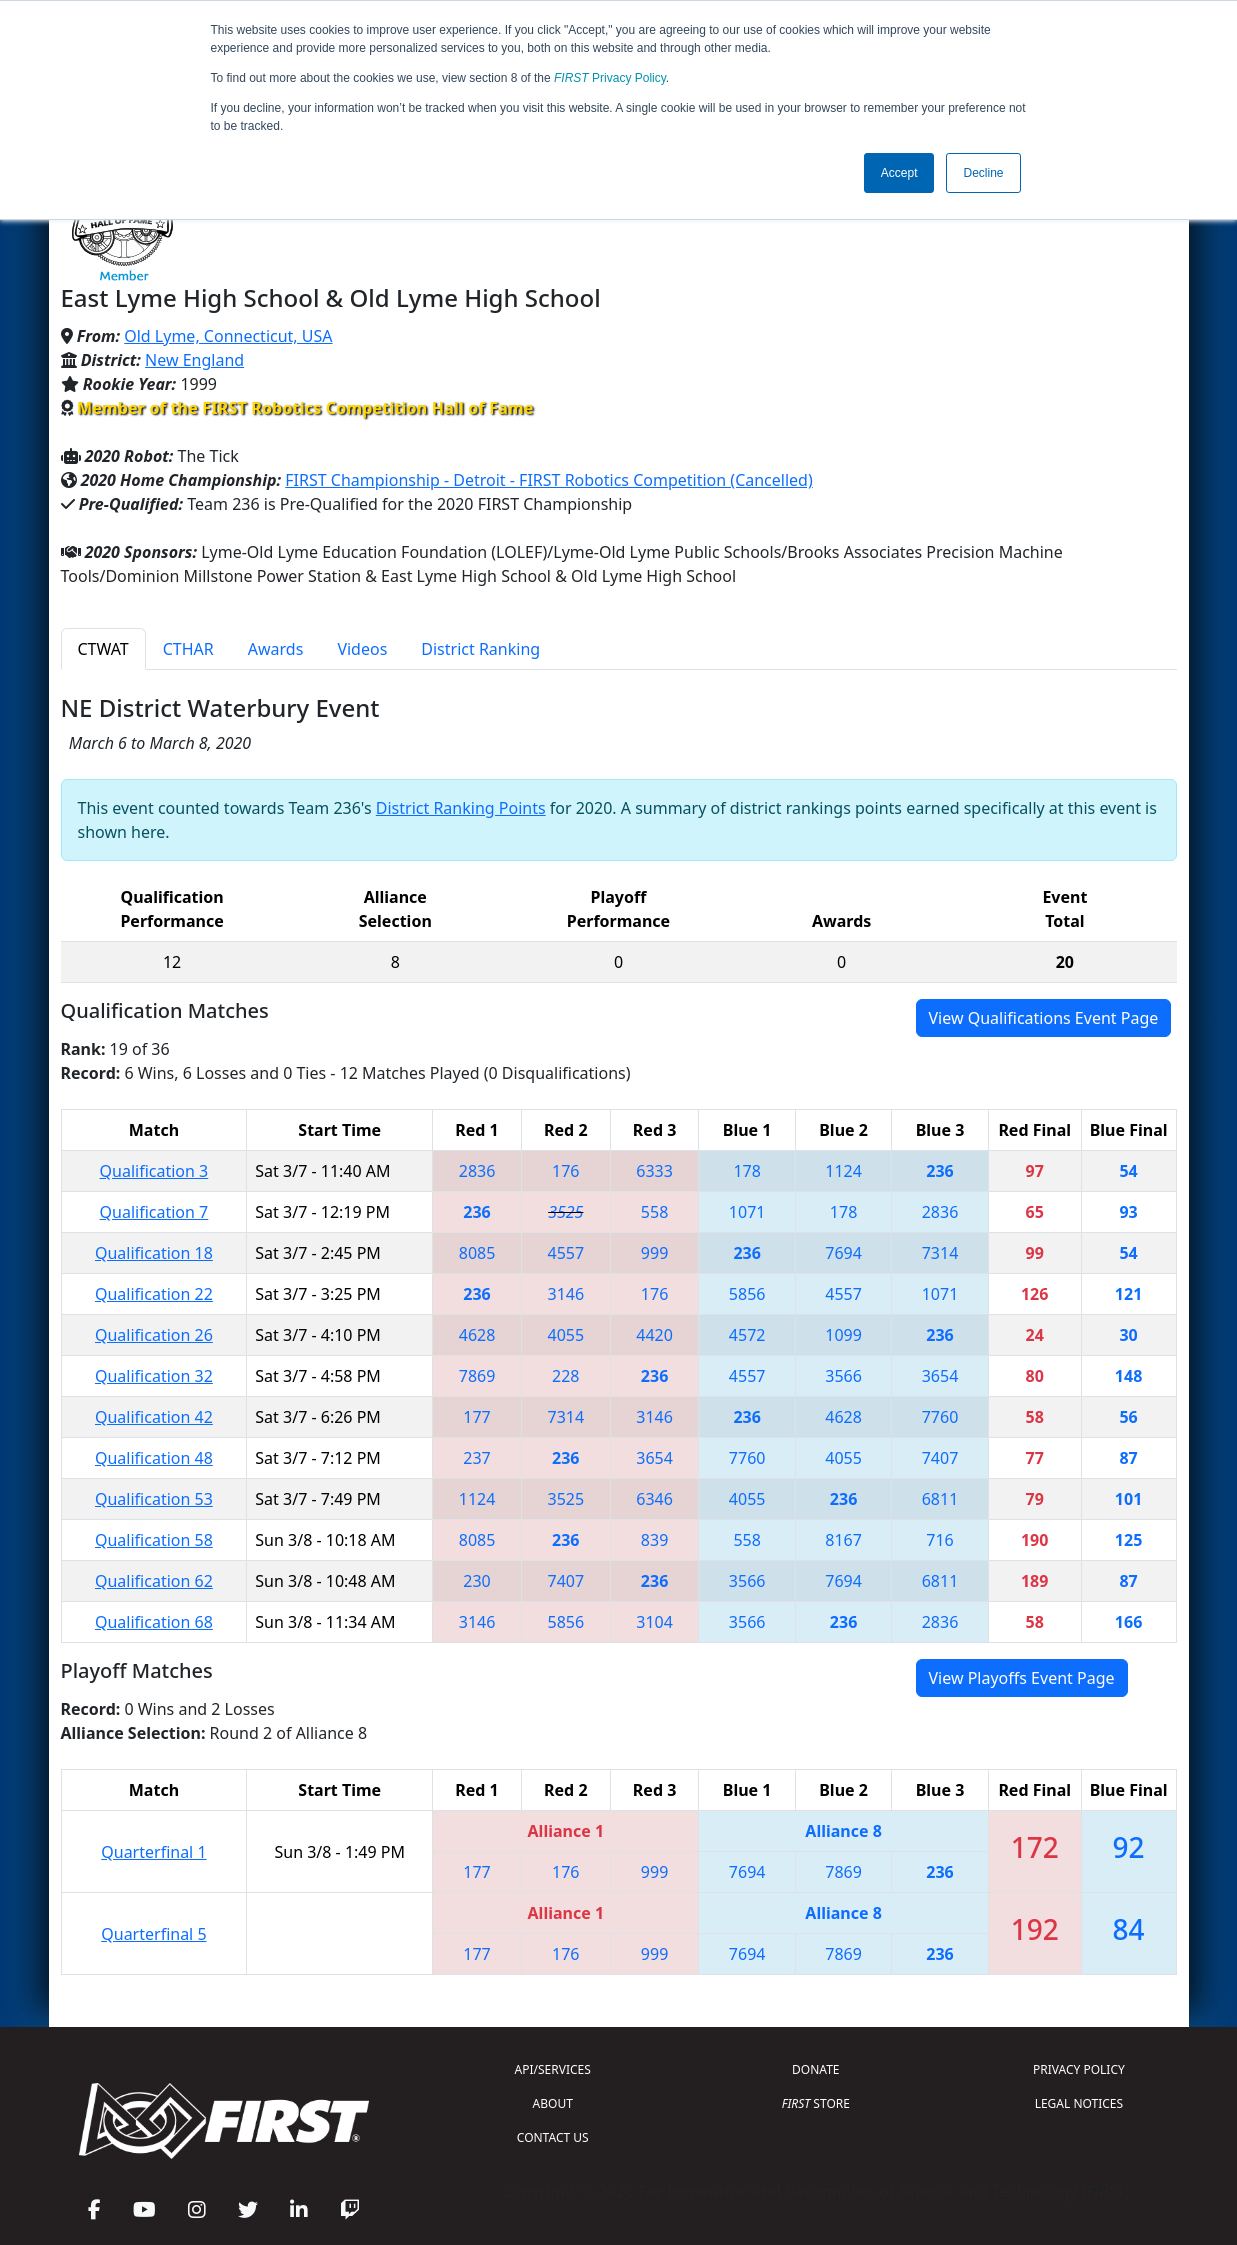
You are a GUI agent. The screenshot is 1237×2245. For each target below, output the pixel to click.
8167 (843, 1540)
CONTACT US (553, 2137)
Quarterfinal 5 (153, 1934)
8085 (477, 1253)
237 (476, 1458)
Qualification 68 (154, 1622)
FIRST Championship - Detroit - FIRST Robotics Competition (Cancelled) (548, 480)
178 (746, 1171)
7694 (843, 1253)
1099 (843, 1335)
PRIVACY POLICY (1079, 2069)
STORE (816, 2103)
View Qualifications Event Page (1044, 1018)
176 (565, 1171)
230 (476, 1581)
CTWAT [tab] (103, 649)
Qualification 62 (154, 1581)
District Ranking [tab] (480, 649)
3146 (566, 1294)
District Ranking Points (461, 808)
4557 (566, 1253)
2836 (477, 1171)
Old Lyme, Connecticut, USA (228, 336)
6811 (940, 1499)
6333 (654, 1171)
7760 (940, 1417)
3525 (565, 1212)
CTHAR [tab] (188, 649)
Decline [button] (983, 173)
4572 (747, 1335)
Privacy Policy (610, 78)
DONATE (815, 2069)
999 (654, 1253)
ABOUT (553, 2103)
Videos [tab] (362, 649)
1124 (843, 1171)
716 (939, 1540)
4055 (566, 1335)
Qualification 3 (154, 1171)
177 (476, 1417)
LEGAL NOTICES (1079, 2103)
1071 (747, 1212)
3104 (654, 1622)
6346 (654, 1499)
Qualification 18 (154, 1253)
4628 (477, 1335)
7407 (940, 1458)
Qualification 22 (154, 1294)
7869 (477, 1376)
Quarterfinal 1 (153, 1852)
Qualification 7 (154, 1212)
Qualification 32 (154, 1376)
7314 (940, 1253)
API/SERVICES (553, 2069)
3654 (940, 1376)
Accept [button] (899, 173)
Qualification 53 (154, 1499)
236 (939, 1171)
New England (194, 360)
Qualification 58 (154, 1540)
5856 (747, 1294)
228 (565, 1376)
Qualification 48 (154, 1458)
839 (654, 1540)
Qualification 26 (154, 1335)
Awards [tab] (276, 649)
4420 (654, 1335)
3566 (843, 1376)
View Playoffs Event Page (1022, 1678)
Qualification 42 (154, 1417)
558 (654, 1212)
